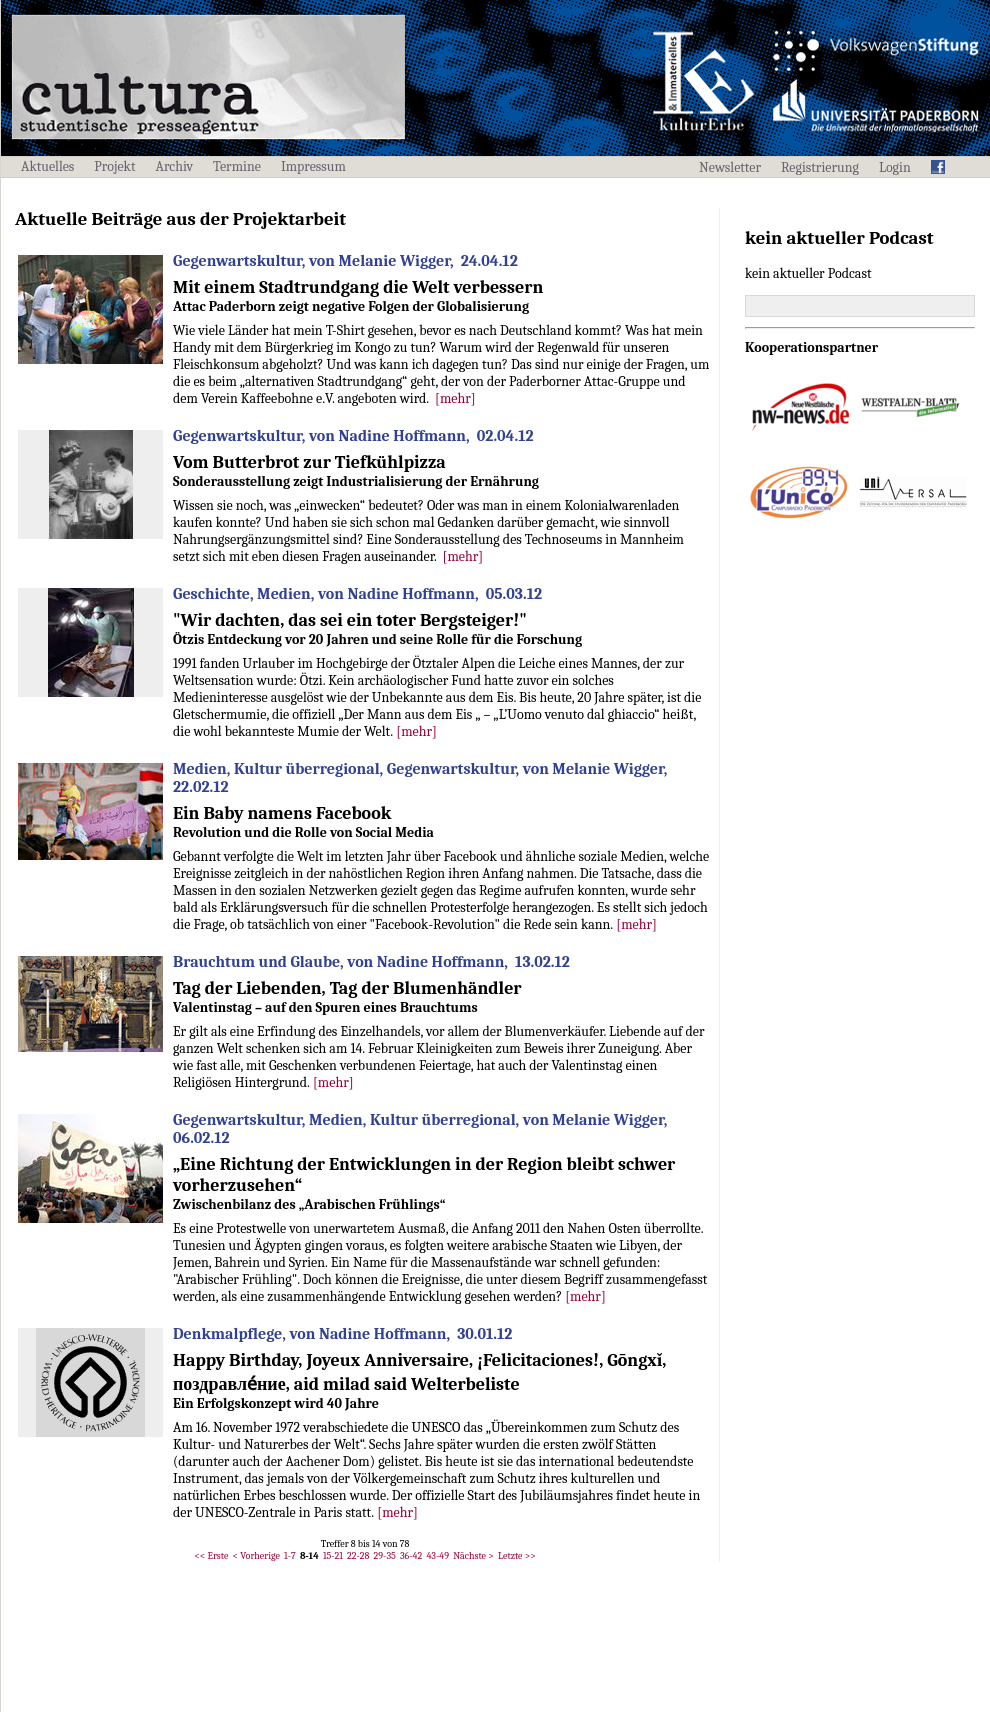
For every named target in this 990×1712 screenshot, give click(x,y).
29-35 (385, 1556)
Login (895, 167)
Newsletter (730, 167)
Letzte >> (517, 1556)
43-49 (437, 1556)
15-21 (333, 1556)
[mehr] (455, 398)
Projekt (114, 166)
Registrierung (820, 167)
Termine (237, 166)
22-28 (358, 1556)
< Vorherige (256, 1556)
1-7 (290, 1556)
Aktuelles (47, 166)
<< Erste (211, 1556)
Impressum (313, 166)
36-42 (411, 1556)
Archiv (175, 166)
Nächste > (473, 1556)
